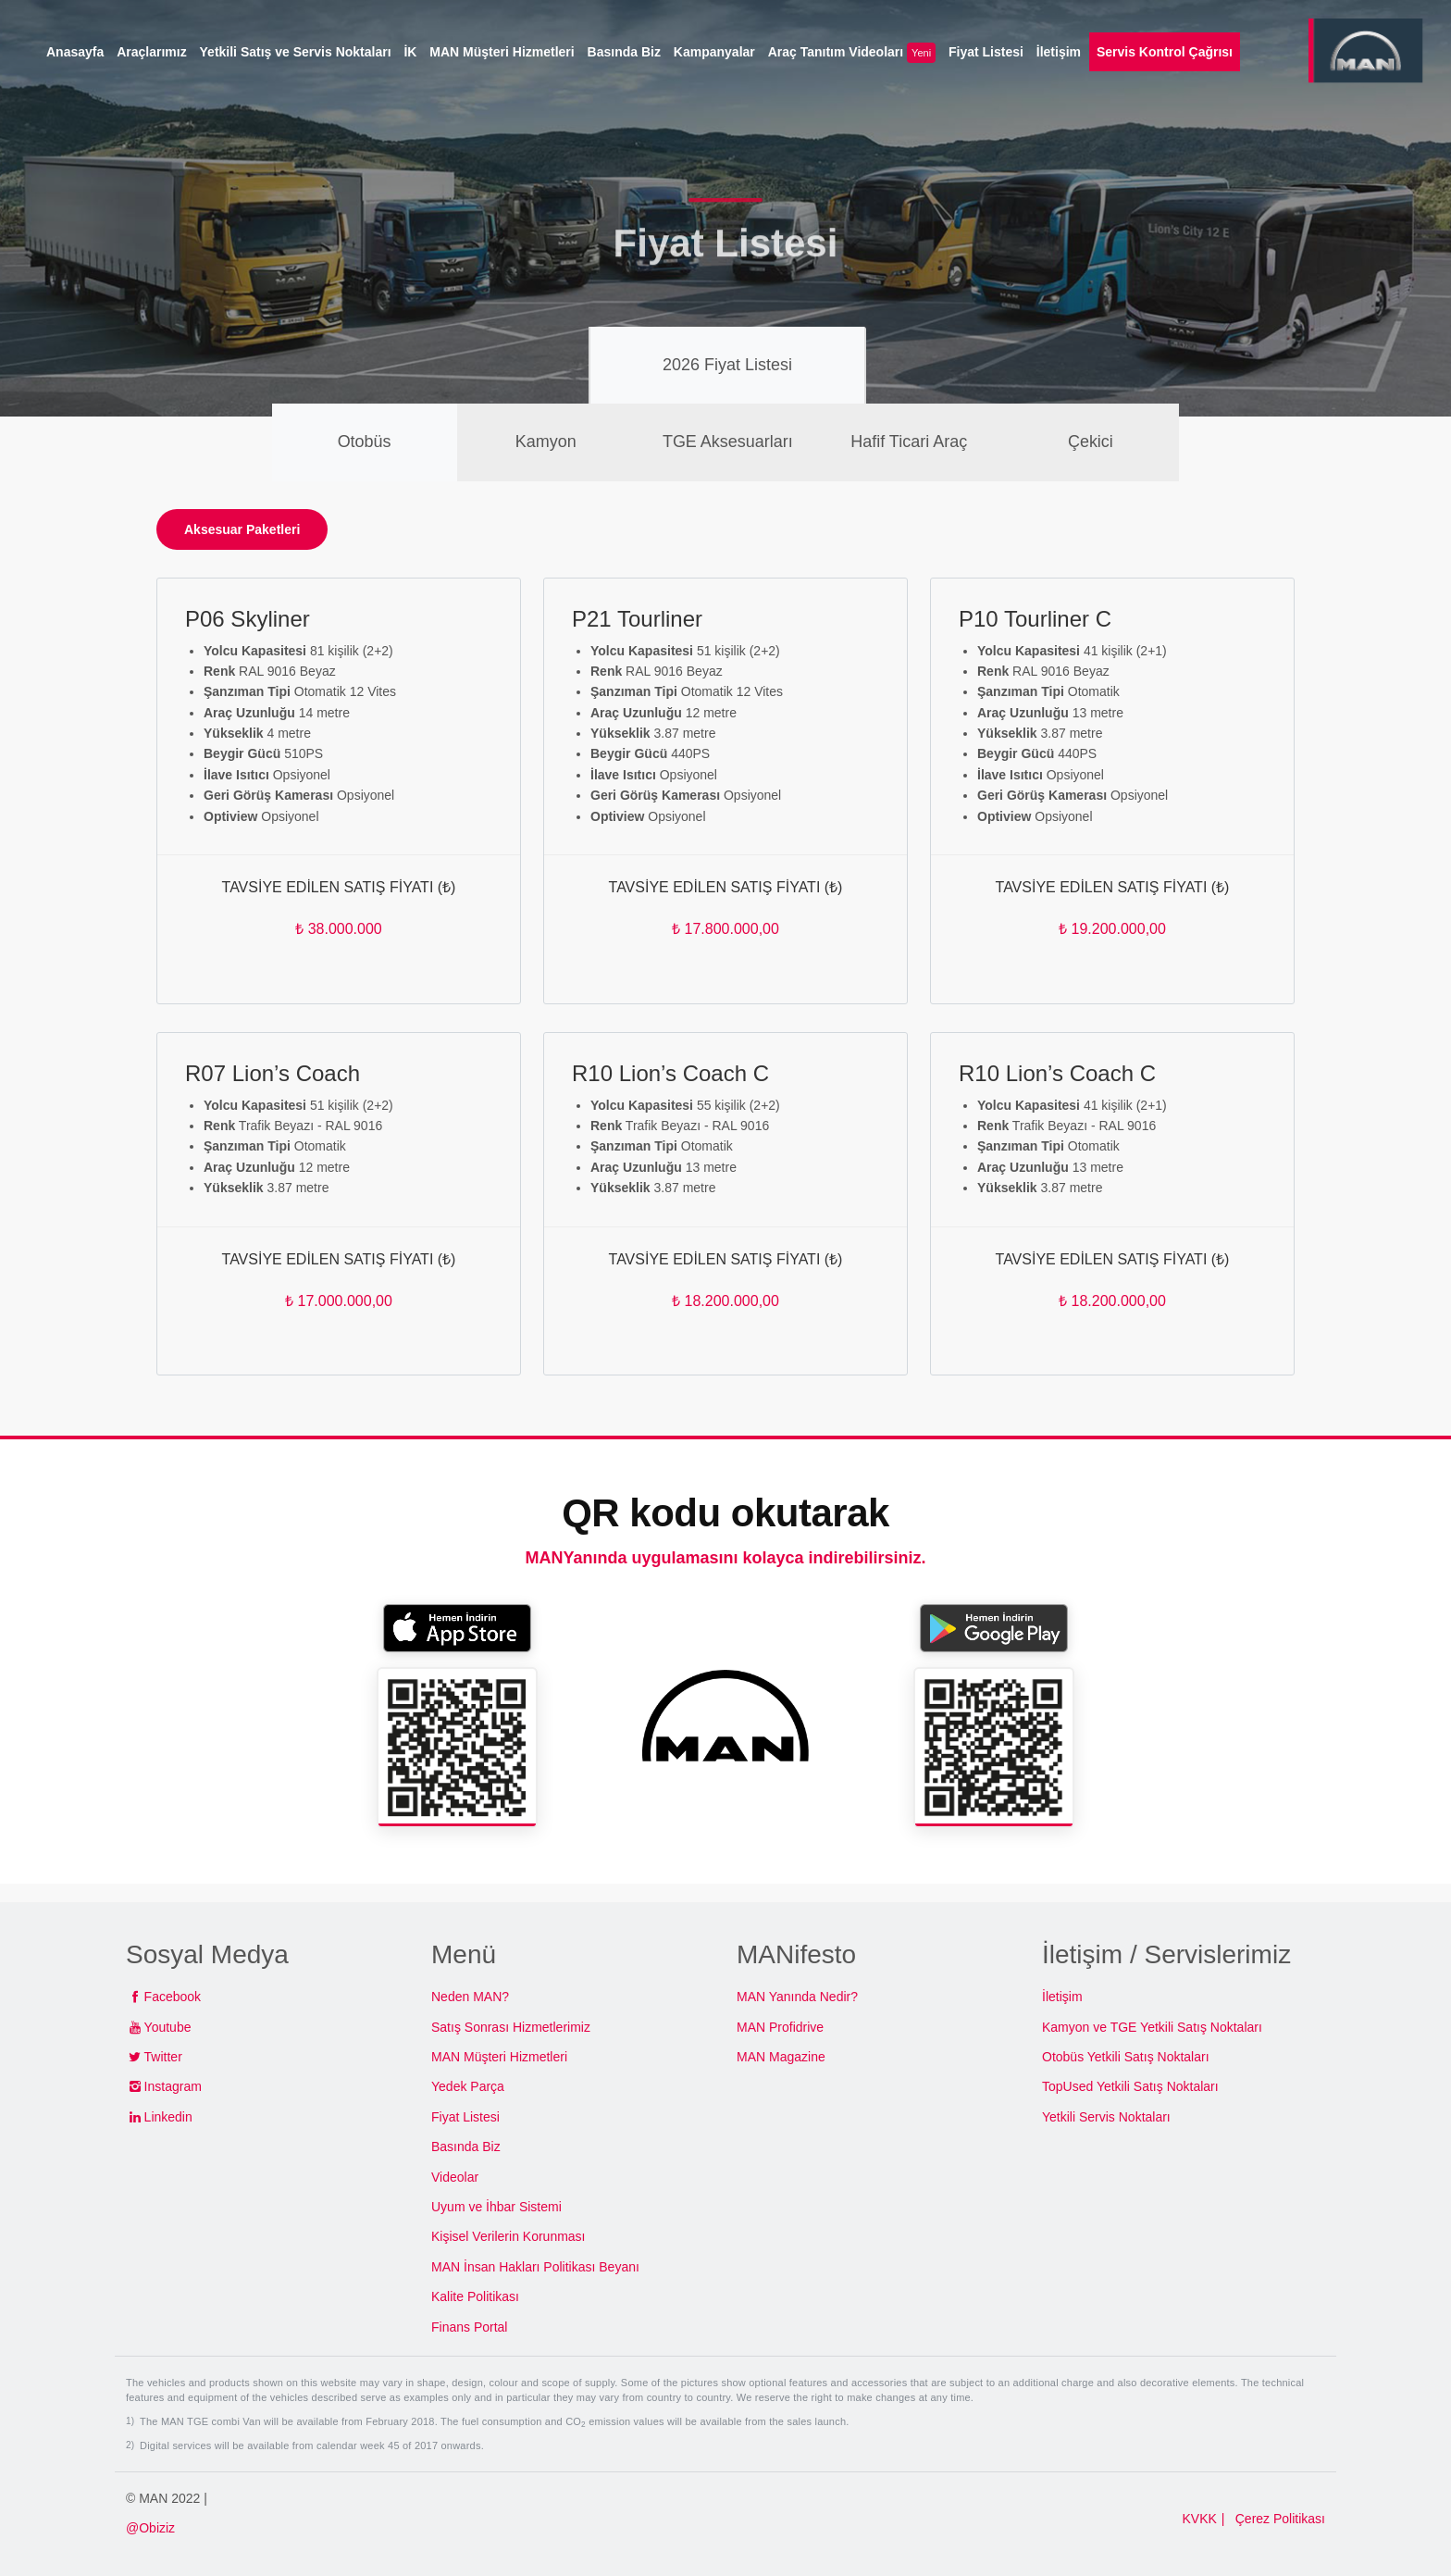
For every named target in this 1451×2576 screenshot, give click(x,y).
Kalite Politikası (475, 2296)
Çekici (1090, 441)
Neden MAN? (470, 1996)
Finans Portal (469, 2327)
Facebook (172, 1996)
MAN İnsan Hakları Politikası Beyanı (535, 2266)
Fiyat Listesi (465, 2116)
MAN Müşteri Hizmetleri (499, 2056)
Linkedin (168, 2116)
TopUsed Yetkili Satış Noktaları (1130, 2086)
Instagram (173, 2086)
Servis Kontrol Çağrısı (1165, 51)
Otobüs (364, 441)
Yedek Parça (467, 2086)
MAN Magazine (781, 2056)
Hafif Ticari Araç (908, 441)
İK (409, 51)
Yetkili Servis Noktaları (1106, 2116)
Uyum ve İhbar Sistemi (496, 2206)
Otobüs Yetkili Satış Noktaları (1125, 2056)
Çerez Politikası (1280, 2518)
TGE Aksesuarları (728, 441)
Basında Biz (466, 2146)
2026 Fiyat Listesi (727, 364)
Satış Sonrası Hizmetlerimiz (510, 2027)
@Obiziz (150, 2527)
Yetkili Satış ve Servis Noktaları (295, 51)
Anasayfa (75, 51)
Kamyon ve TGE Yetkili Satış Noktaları (1152, 2027)
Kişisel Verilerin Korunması (508, 2236)
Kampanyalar (714, 51)
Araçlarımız (151, 51)
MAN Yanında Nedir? (797, 1996)
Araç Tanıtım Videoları (852, 53)
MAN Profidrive (780, 2027)
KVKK (1199, 2518)
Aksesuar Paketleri (242, 529)
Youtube (168, 2027)
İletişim (1062, 1996)
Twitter (163, 2056)
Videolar (454, 2177)
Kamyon (546, 441)
